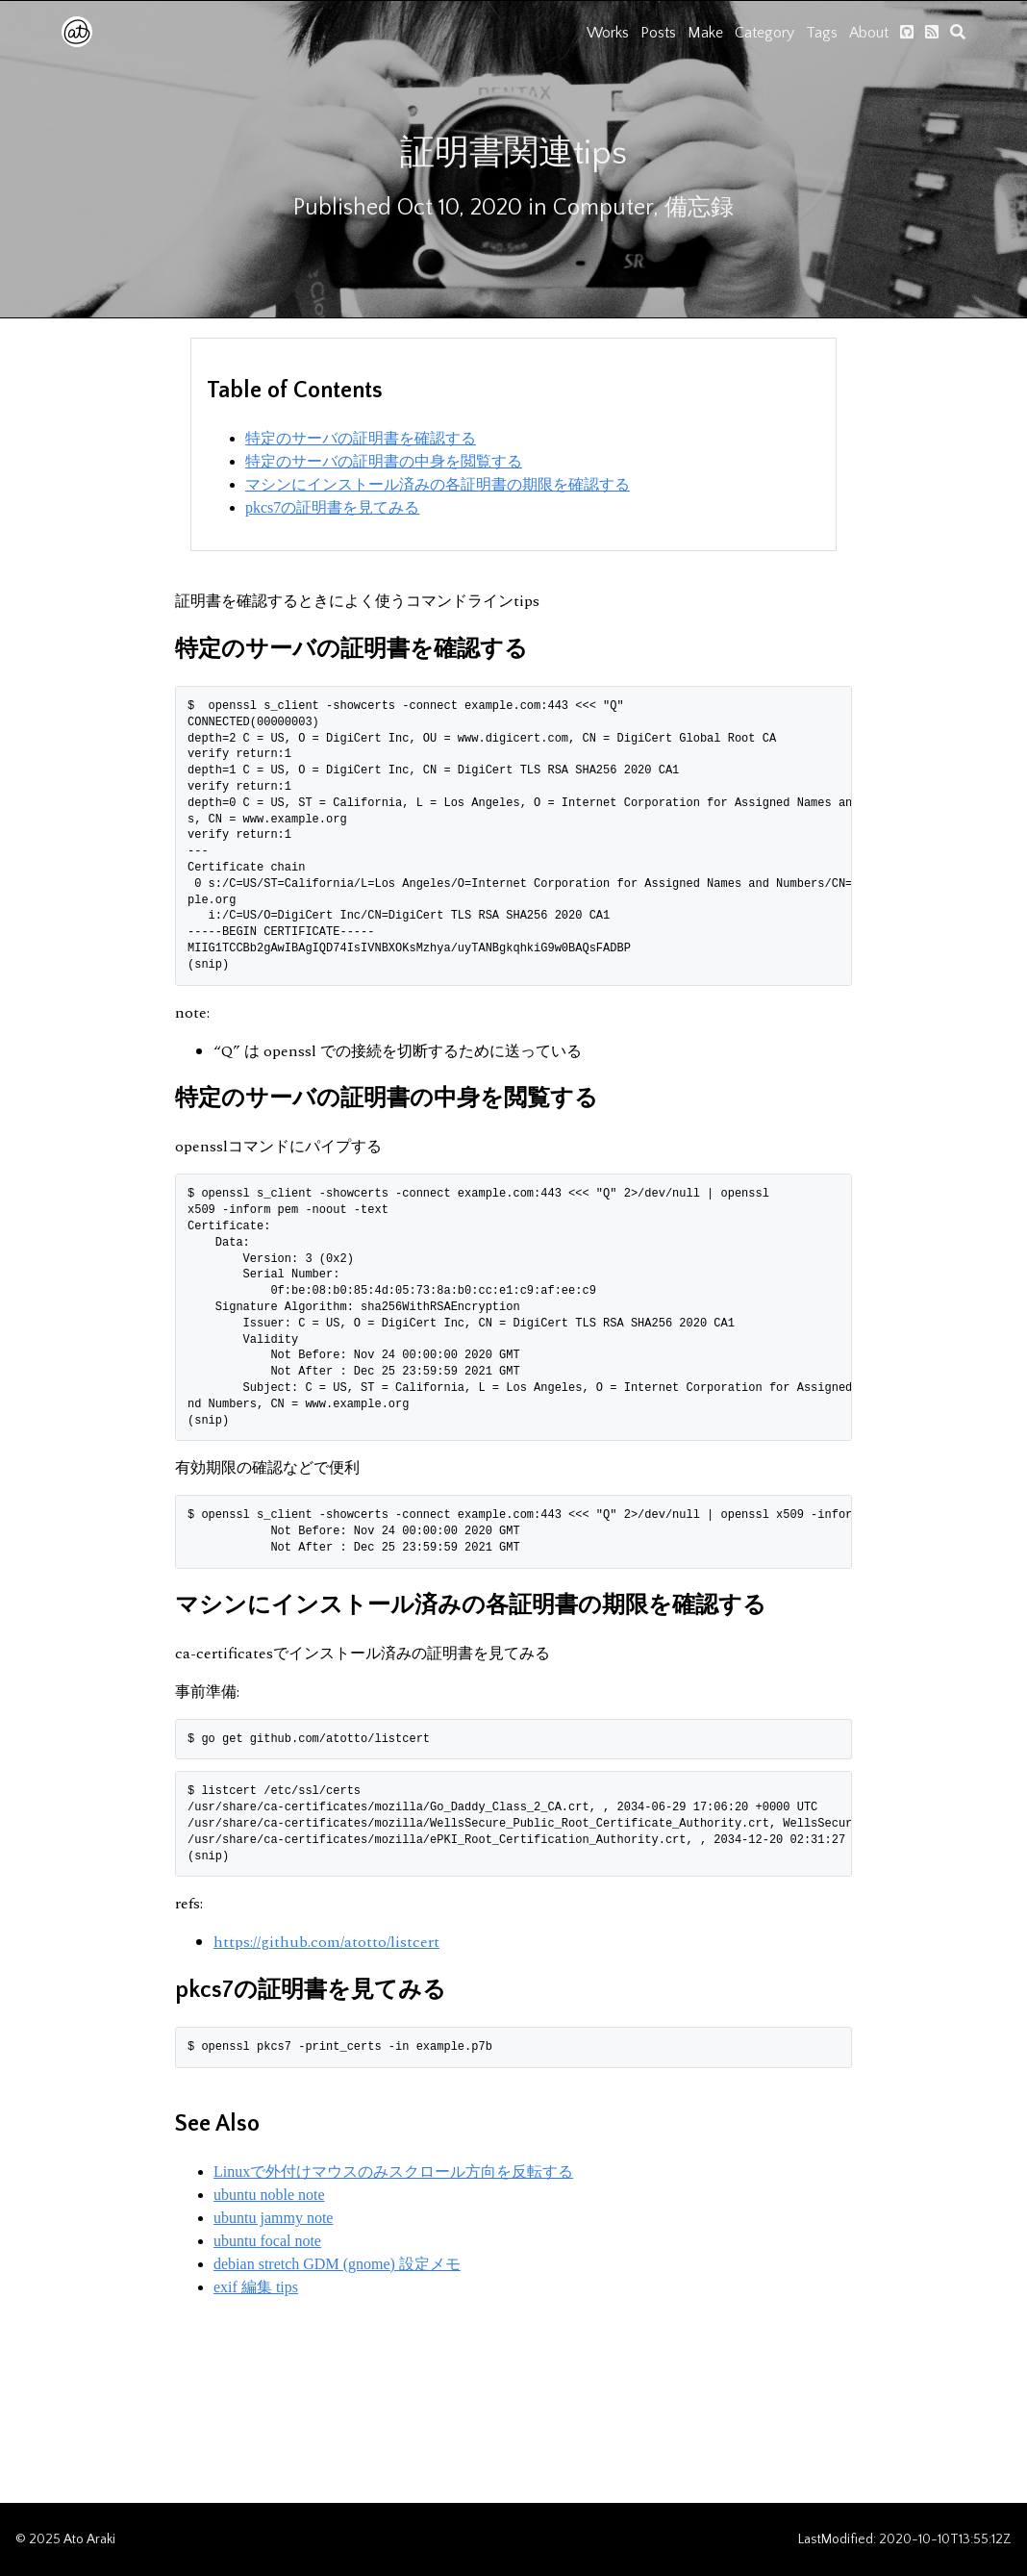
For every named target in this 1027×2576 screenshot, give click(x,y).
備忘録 (699, 207)
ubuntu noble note (269, 2194)
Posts (658, 32)
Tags (822, 32)
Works (608, 32)
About (869, 32)
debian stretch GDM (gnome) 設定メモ (337, 2264)
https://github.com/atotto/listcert (326, 1942)
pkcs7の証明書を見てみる (332, 507)
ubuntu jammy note (273, 2218)
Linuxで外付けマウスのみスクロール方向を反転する (393, 2171)
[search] (957, 31)
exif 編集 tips (255, 2287)
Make (705, 32)
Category (764, 32)
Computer (603, 207)
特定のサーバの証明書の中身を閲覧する (383, 461)
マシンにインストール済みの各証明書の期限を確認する (437, 484)
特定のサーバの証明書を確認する (360, 438)
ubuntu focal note (267, 2241)
